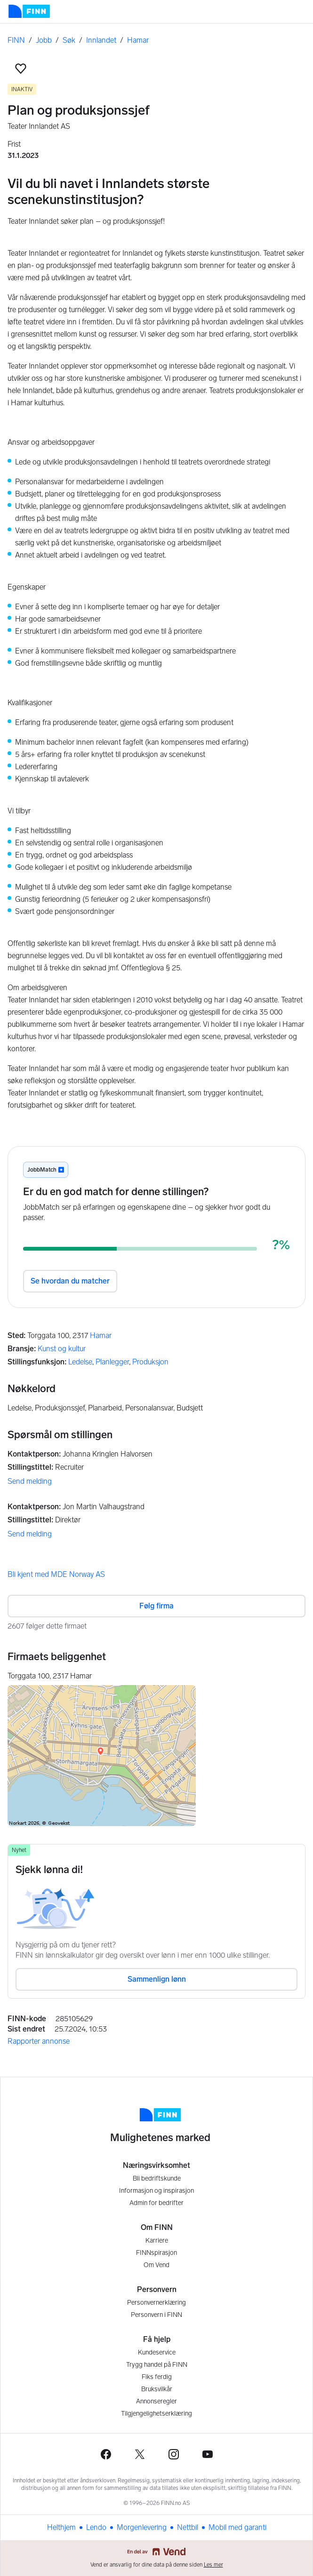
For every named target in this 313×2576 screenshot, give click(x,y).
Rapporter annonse (39, 2041)
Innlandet (101, 40)
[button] (21, 68)
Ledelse (80, 1361)
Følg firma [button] (156, 1605)
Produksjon (150, 1361)
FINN (16, 40)
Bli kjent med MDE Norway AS (56, 1574)
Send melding (30, 1481)
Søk (69, 40)
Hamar (138, 40)
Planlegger (112, 1361)
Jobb (44, 40)
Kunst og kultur (62, 1348)
